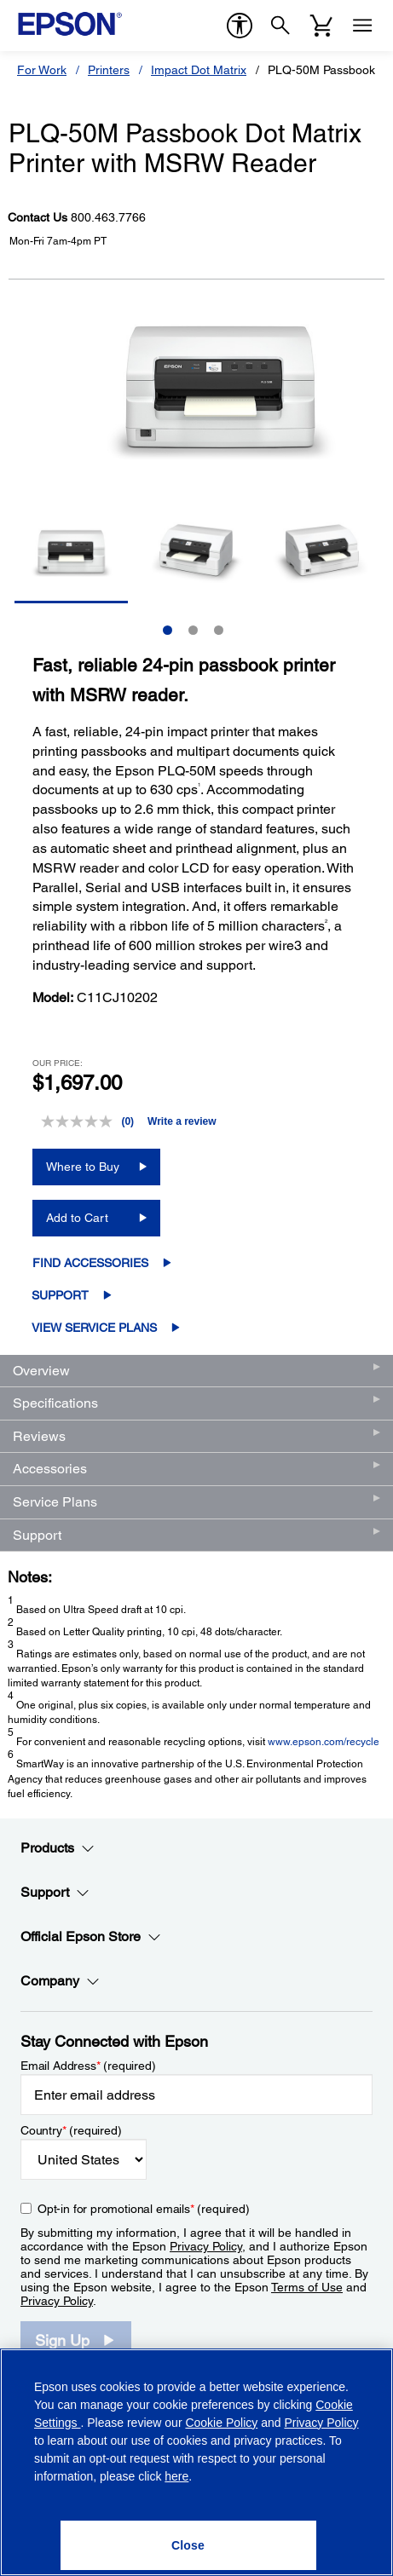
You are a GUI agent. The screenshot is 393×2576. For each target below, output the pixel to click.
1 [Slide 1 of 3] (167, 630)
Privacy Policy (206, 2246)
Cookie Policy (221, 2422)
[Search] (280, 25)
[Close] (188, 2545)
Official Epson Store (90, 1937)
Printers (109, 70)
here (176, 2476)
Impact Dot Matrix (198, 70)
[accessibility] (239, 25)
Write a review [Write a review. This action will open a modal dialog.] (181, 1121)
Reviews (39, 1436)
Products (57, 1848)
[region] (196, 2462)
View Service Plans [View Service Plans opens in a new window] (94, 1327)
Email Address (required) (88, 2065)
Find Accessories (90, 1263)
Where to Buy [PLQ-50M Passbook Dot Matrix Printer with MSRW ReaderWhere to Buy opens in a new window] (82, 1166)
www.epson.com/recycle (323, 1742)
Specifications (55, 1403)
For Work (41, 70)
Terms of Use (307, 2287)
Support (60, 1295)
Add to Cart (77, 1218)
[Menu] (362, 25)
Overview (41, 1371)
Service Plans (55, 1502)
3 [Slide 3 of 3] (218, 630)
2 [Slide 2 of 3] (193, 630)
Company (60, 1981)
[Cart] (321, 25)
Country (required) (71, 2130)
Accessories (50, 1469)
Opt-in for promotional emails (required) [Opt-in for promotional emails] (144, 2209)
